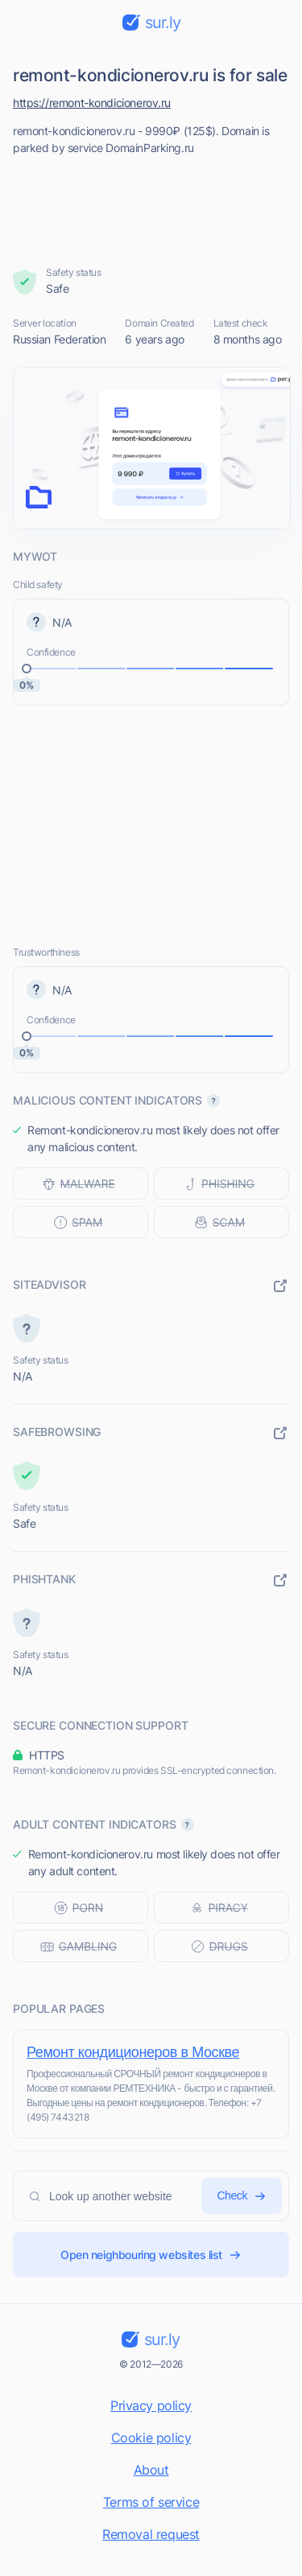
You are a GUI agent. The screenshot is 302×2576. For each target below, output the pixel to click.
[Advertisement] (151, 206)
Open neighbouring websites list (151, 2254)
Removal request (151, 2534)
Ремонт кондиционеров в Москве (133, 2051)
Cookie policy (151, 2438)
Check (242, 2196)
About (151, 2470)
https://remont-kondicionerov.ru (92, 102)
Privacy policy (151, 2405)
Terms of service (151, 2502)
